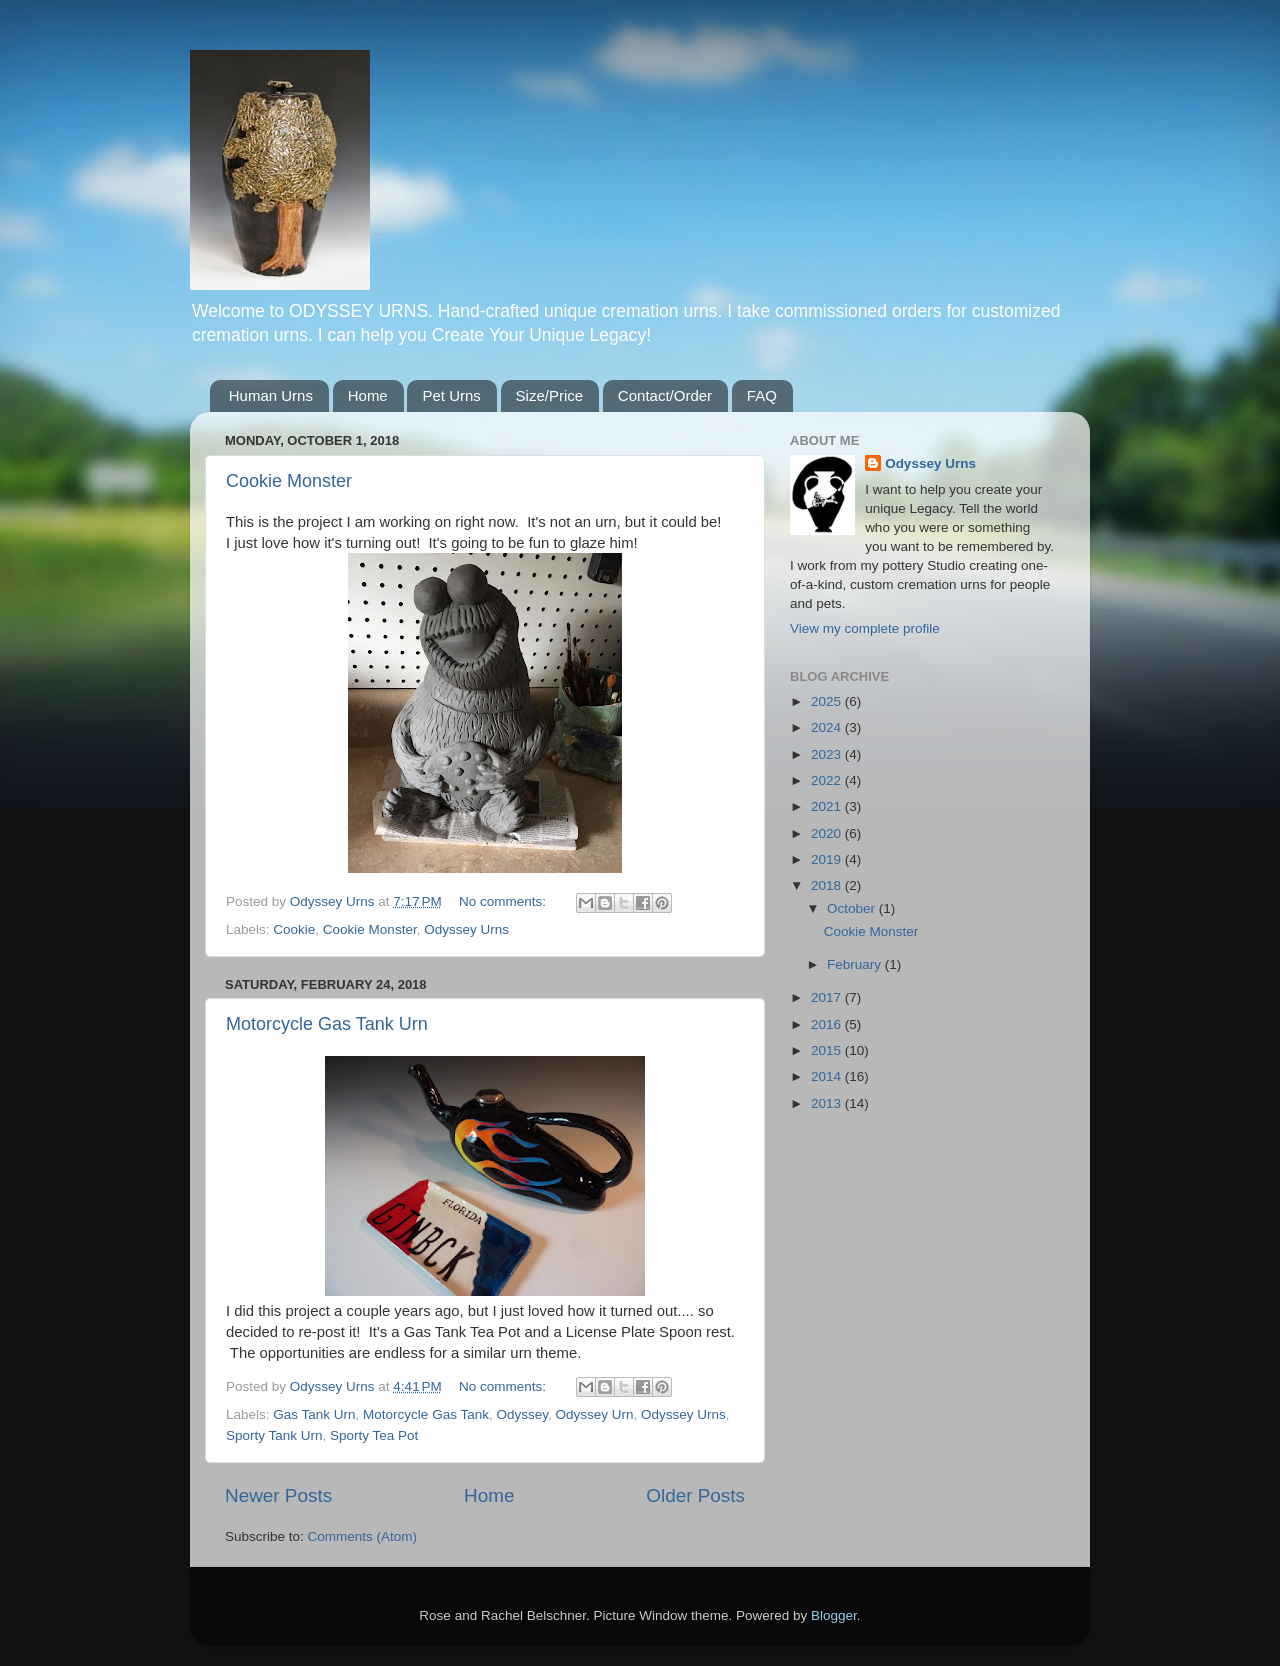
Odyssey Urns (466, 929)
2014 (828, 1076)
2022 (828, 780)
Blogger (834, 1615)
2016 (828, 1024)
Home (368, 395)
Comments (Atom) (363, 1536)
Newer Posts (278, 1495)
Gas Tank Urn (314, 1414)
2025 (828, 701)
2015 (828, 1050)
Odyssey (522, 1414)
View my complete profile (865, 628)
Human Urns (271, 395)
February (856, 964)
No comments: (504, 901)
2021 (828, 806)
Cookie (294, 929)
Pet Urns (451, 395)
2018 (828, 885)
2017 (828, 997)
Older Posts (695, 1495)
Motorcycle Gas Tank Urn (327, 1024)
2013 (828, 1103)
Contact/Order (665, 395)
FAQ (762, 395)
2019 (828, 859)
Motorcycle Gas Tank (426, 1414)
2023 (828, 754)
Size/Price (550, 395)
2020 (828, 833)
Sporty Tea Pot (374, 1435)
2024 (828, 727)
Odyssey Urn (594, 1414)
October (853, 908)
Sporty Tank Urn (274, 1435)
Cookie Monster (289, 481)
